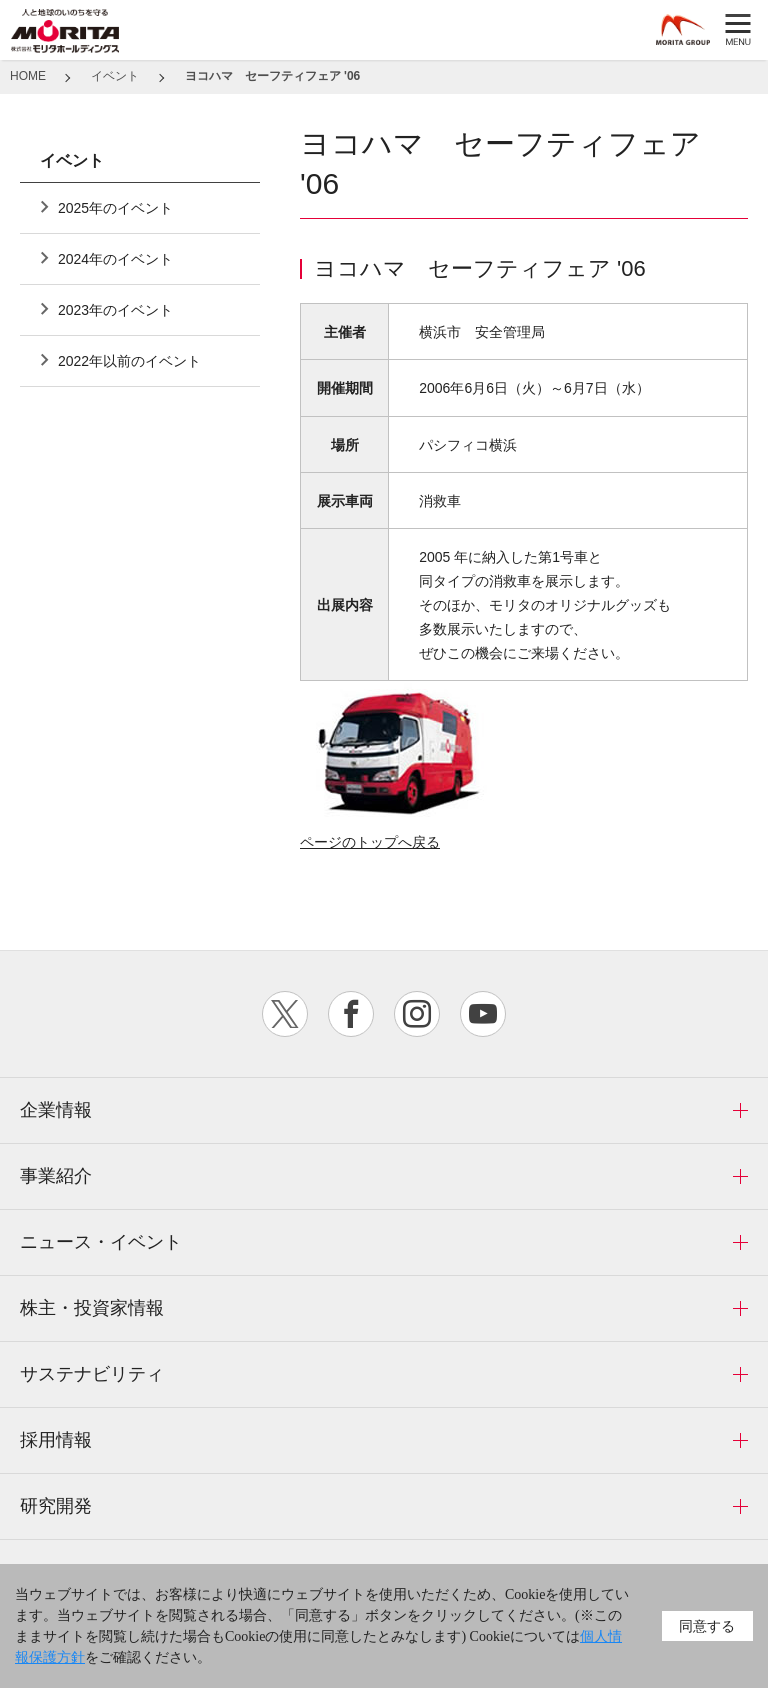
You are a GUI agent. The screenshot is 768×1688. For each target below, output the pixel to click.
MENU (738, 30)
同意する (707, 1626)
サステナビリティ (92, 1374)
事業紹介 (56, 1176)
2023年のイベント (115, 310)
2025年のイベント (115, 208)
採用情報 (56, 1440)
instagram (417, 1014)
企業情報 (56, 1110)
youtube (483, 1014)
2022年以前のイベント (129, 361)
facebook (351, 1014)
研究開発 (56, 1506)
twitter (285, 1014)
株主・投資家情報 (92, 1308)
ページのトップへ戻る (370, 842)
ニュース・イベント (101, 1242)
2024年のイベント (115, 259)
